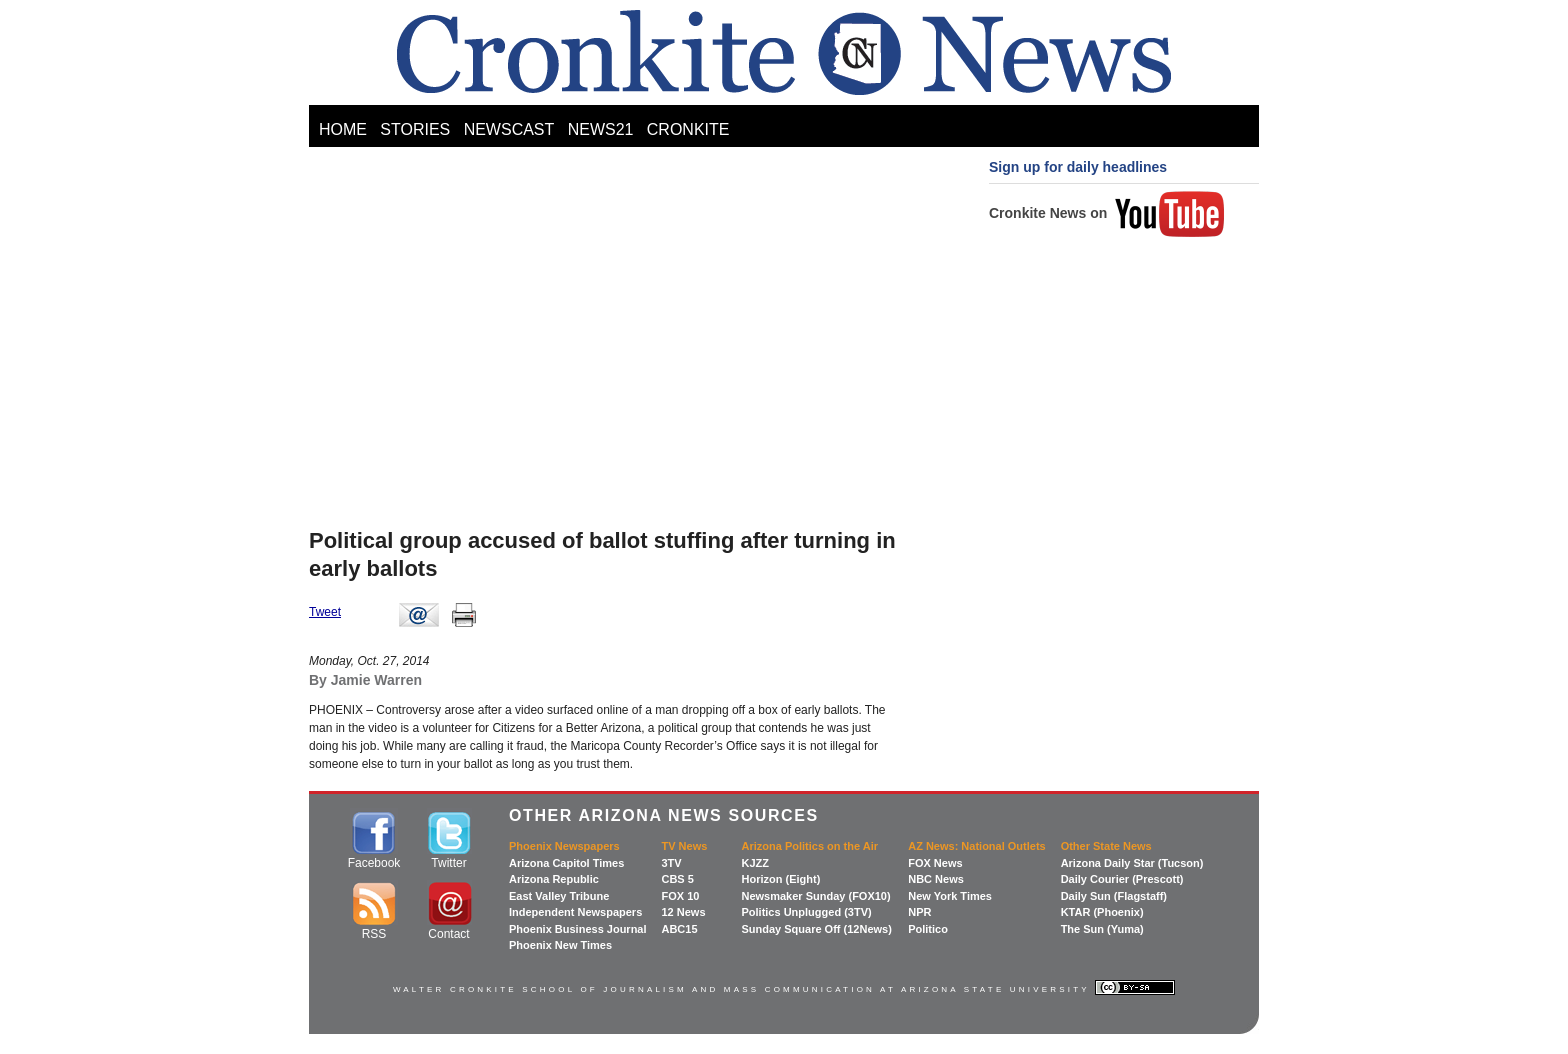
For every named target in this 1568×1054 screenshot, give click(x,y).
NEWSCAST (509, 129)
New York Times (950, 896)
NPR (919, 912)
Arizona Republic (554, 879)
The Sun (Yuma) (1102, 929)
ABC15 (679, 929)
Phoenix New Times (560, 945)
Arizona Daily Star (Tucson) (1132, 863)
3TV (671, 863)
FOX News (935, 863)
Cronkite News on (1107, 213)
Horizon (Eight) (780, 879)
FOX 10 (680, 896)
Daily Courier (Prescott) (1122, 879)
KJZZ (755, 863)
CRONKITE (688, 129)
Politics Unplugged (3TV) (806, 912)
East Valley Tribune (559, 896)
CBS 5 (677, 879)
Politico (928, 929)
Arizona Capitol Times (566, 863)
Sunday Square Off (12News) (816, 929)
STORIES (415, 129)
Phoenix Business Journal (578, 929)
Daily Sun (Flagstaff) (1114, 896)
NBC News (936, 879)
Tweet (325, 612)
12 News (683, 912)
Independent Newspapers (575, 912)
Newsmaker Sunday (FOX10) (815, 896)
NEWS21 (601, 129)
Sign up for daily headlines (1078, 167)
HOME (343, 129)
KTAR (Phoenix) (1102, 912)
